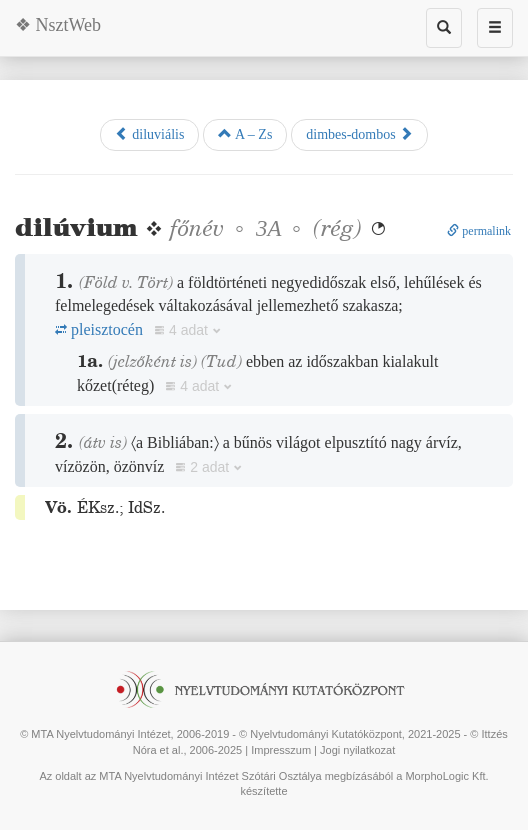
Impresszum (281, 750)
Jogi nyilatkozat (357, 750)
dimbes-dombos (359, 134)
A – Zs (245, 134)
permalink (479, 231)
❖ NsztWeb (58, 25)
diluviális (150, 134)
